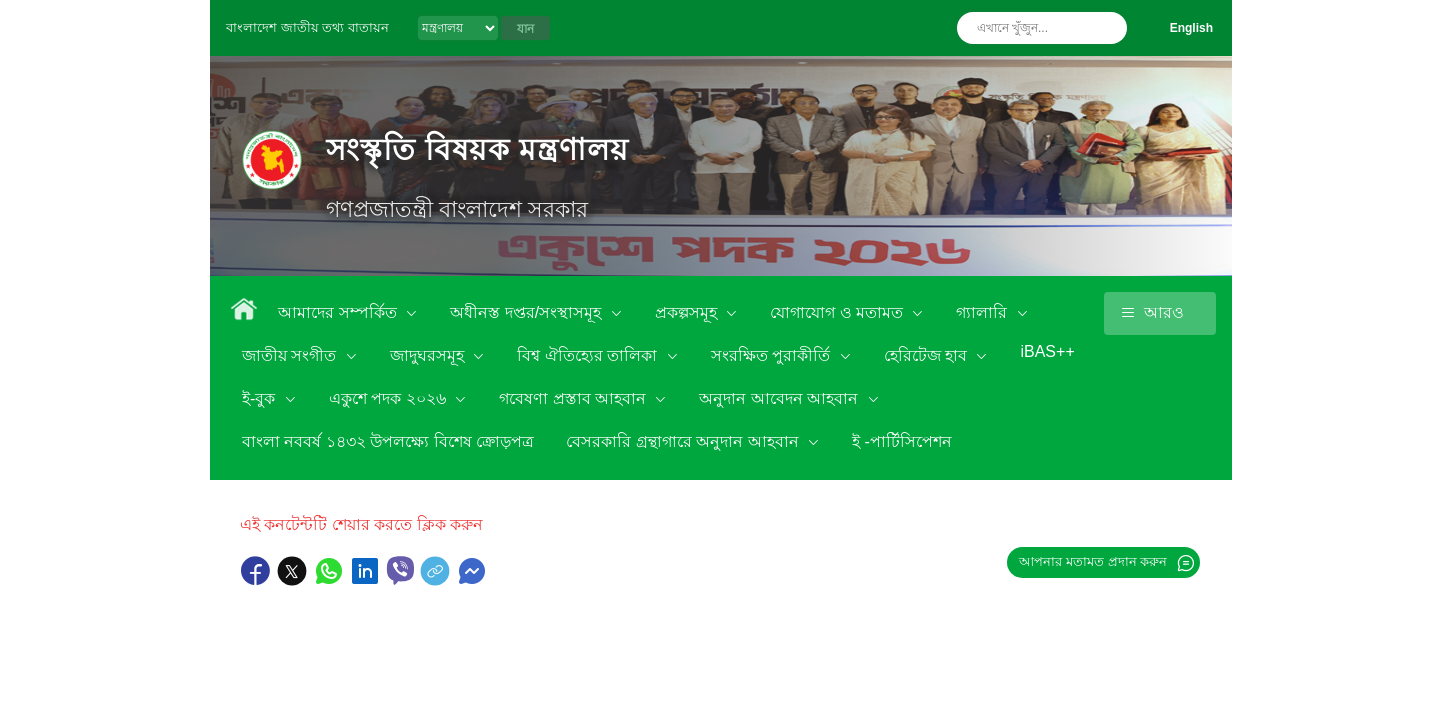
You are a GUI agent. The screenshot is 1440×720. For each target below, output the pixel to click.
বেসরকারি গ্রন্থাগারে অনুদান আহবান (684, 441)
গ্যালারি (983, 312)
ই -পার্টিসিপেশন (902, 441)
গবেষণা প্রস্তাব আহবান (574, 398)
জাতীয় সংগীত (291, 355)
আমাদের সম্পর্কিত (339, 312)
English (1191, 28)
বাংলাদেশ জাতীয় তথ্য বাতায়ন (307, 27)
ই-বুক (261, 398)
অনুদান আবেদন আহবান (780, 398)
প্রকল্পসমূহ (688, 312)
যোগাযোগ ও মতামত (838, 312)
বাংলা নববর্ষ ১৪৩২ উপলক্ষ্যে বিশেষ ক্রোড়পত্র (388, 441)
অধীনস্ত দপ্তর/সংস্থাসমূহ (527, 312)
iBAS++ (1047, 351)
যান (525, 29)
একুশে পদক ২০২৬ (389, 398)
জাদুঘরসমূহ (429, 355)
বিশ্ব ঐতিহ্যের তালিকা (589, 355)
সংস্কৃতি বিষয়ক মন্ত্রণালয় (477, 149)
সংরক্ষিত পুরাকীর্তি (773, 355)
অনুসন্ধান (1107, 28)
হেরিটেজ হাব (928, 355)
